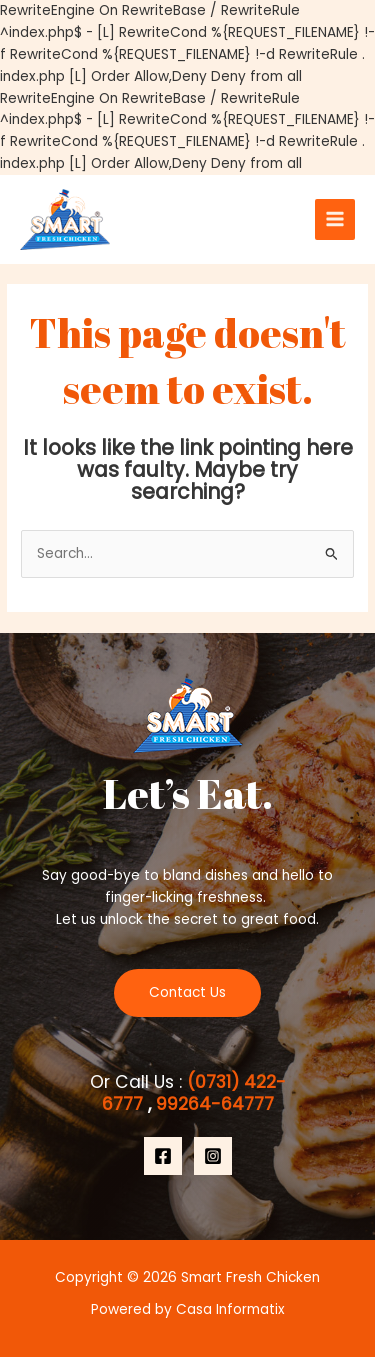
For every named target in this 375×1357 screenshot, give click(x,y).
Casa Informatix (230, 1309)
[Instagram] (213, 1156)
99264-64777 (212, 1104)
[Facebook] (163, 1156)
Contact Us (187, 992)
